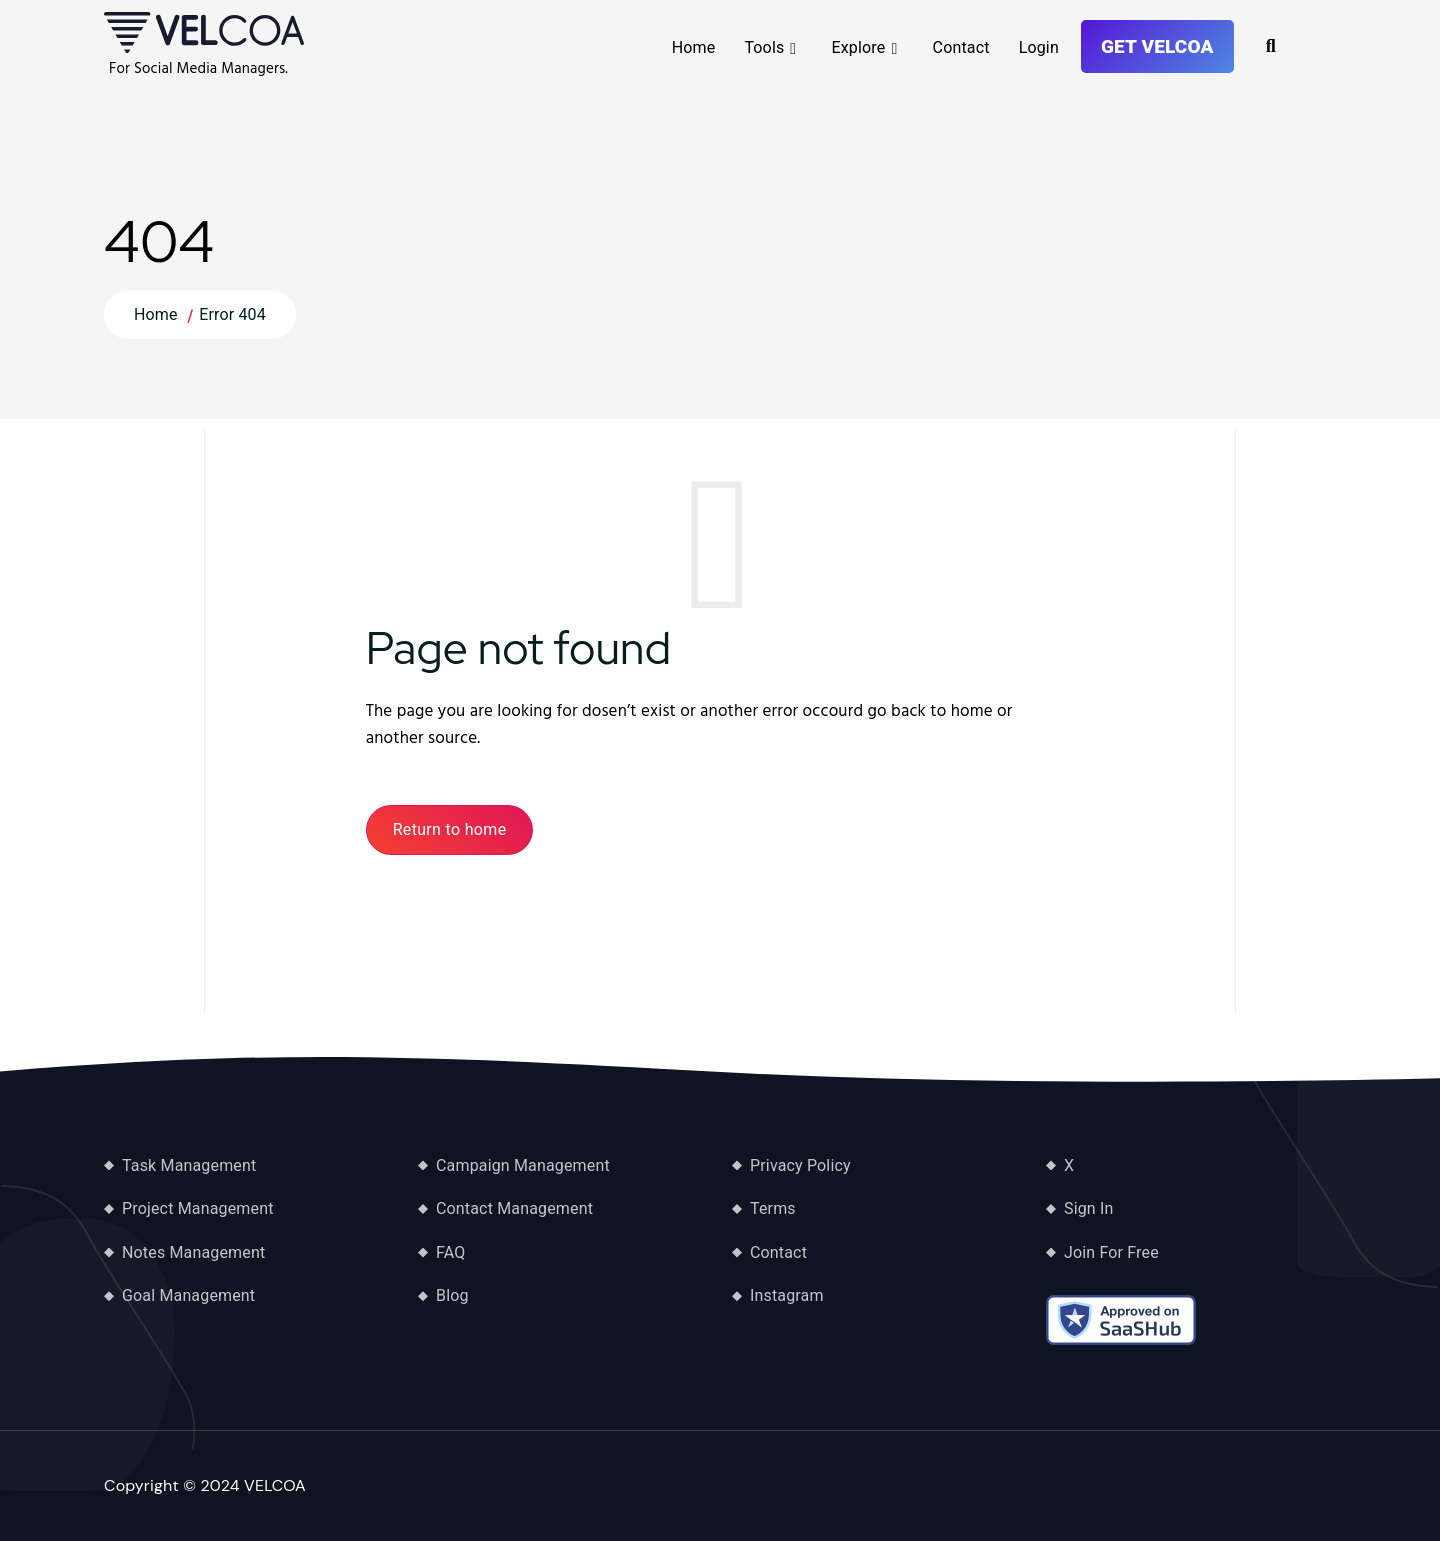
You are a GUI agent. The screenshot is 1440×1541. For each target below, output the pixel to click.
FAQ (450, 1252)
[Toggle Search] (1271, 46)
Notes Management (193, 1252)
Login (1039, 47)
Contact (961, 47)
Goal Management (188, 1295)
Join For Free (1111, 1252)
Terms (773, 1208)
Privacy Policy (800, 1165)
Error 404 (232, 314)
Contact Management (514, 1208)
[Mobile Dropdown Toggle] (793, 49)
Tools (764, 47)
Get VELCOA (1157, 46)
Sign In (1089, 1208)
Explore (859, 47)
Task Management (189, 1165)
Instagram (787, 1295)
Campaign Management (523, 1165)
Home (694, 47)
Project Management (198, 1208)
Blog (452, 1295)
